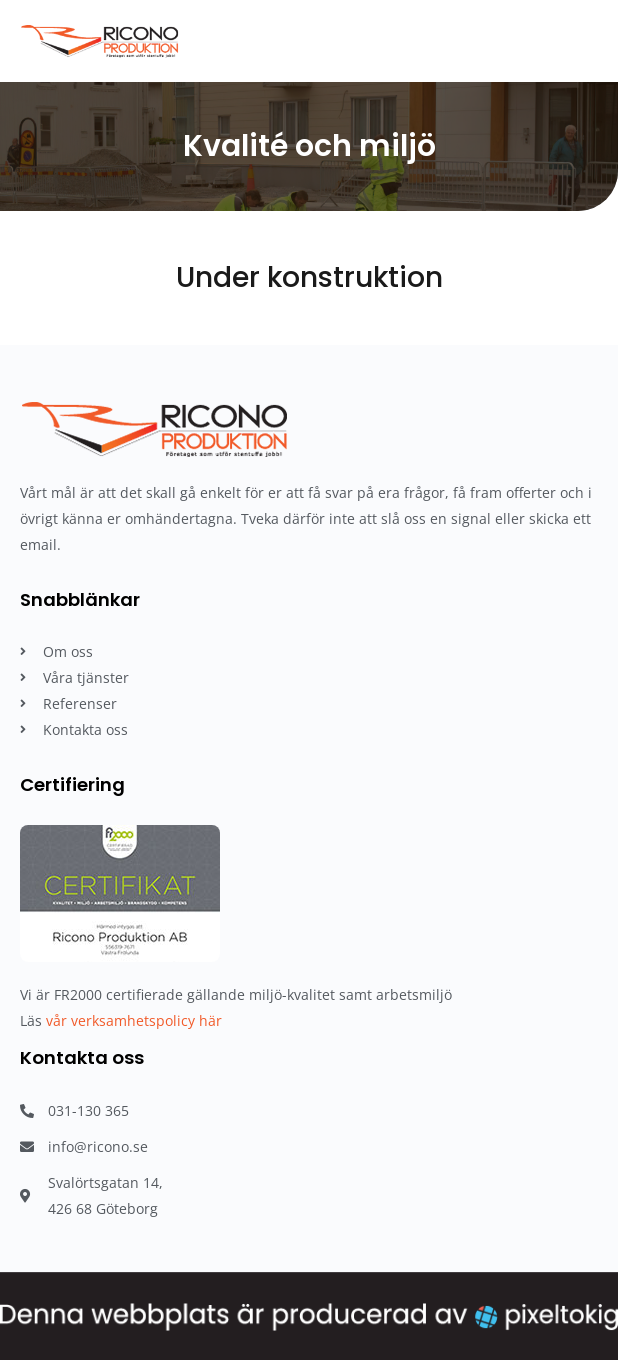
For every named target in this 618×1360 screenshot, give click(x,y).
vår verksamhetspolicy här (134, 1020)
